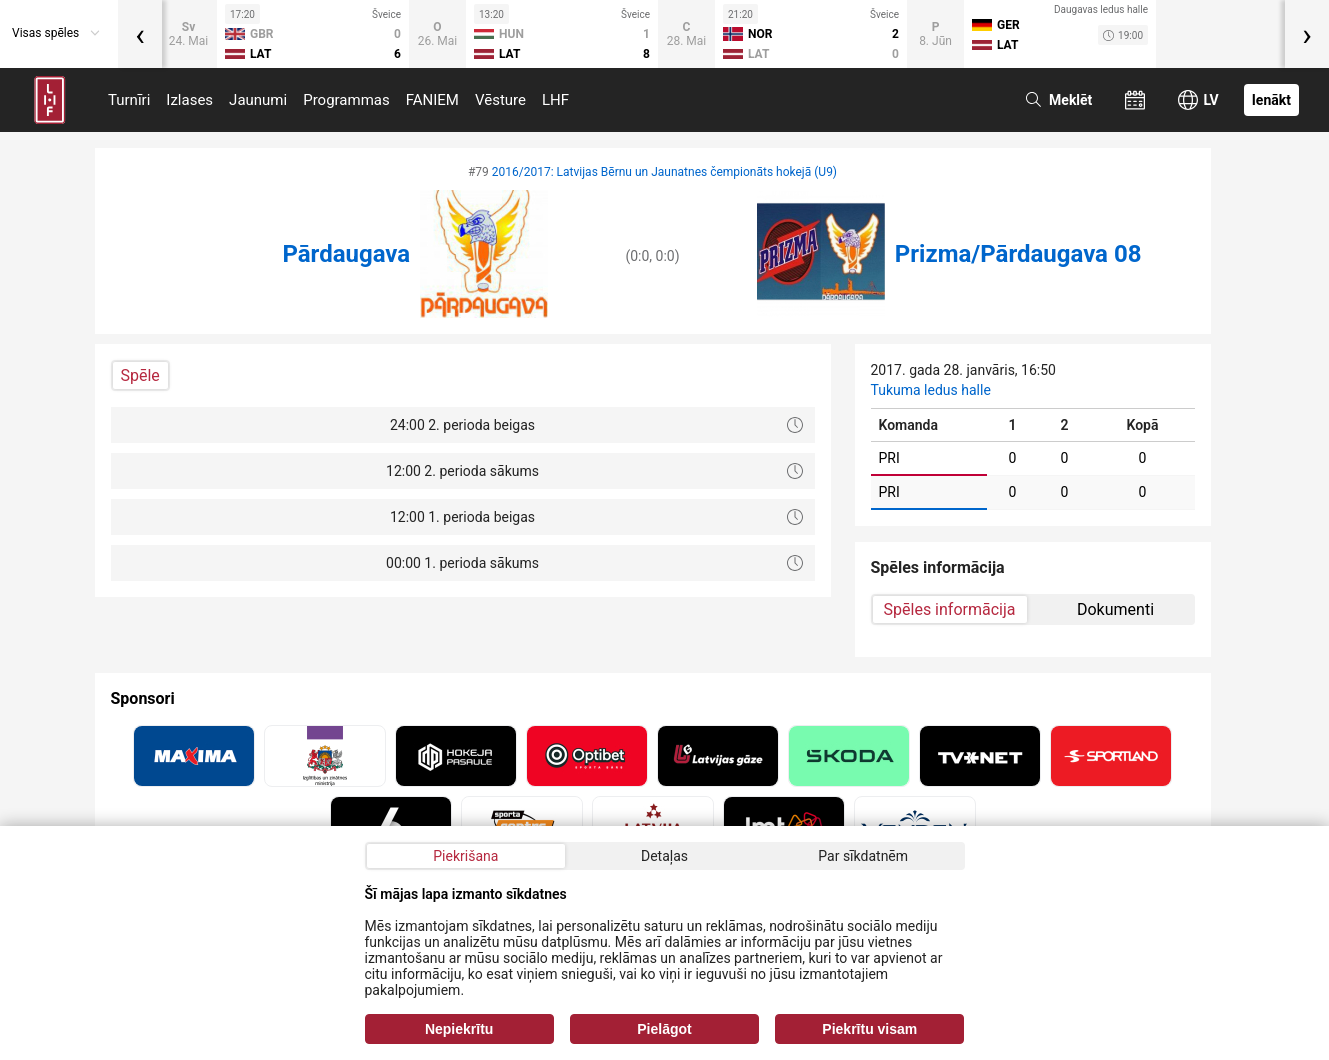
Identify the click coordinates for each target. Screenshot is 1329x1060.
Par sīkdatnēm (863, 856)
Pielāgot (664, 1029)
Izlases (189, 100)
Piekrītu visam (869, 1029)
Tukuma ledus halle (931, 390)
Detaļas (664, 856)
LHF (555, 100)
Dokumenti (1115, 609)
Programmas (346, 100)
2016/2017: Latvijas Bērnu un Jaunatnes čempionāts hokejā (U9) (664, 172)
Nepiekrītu (459, 1029)
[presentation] (140, 34)
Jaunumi (258, 100)
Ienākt (1271, 100)
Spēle (140, 375)
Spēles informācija (950, 609)
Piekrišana (465, 856)
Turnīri (129, 100)
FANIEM (432, 100)
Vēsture (500, 100)
